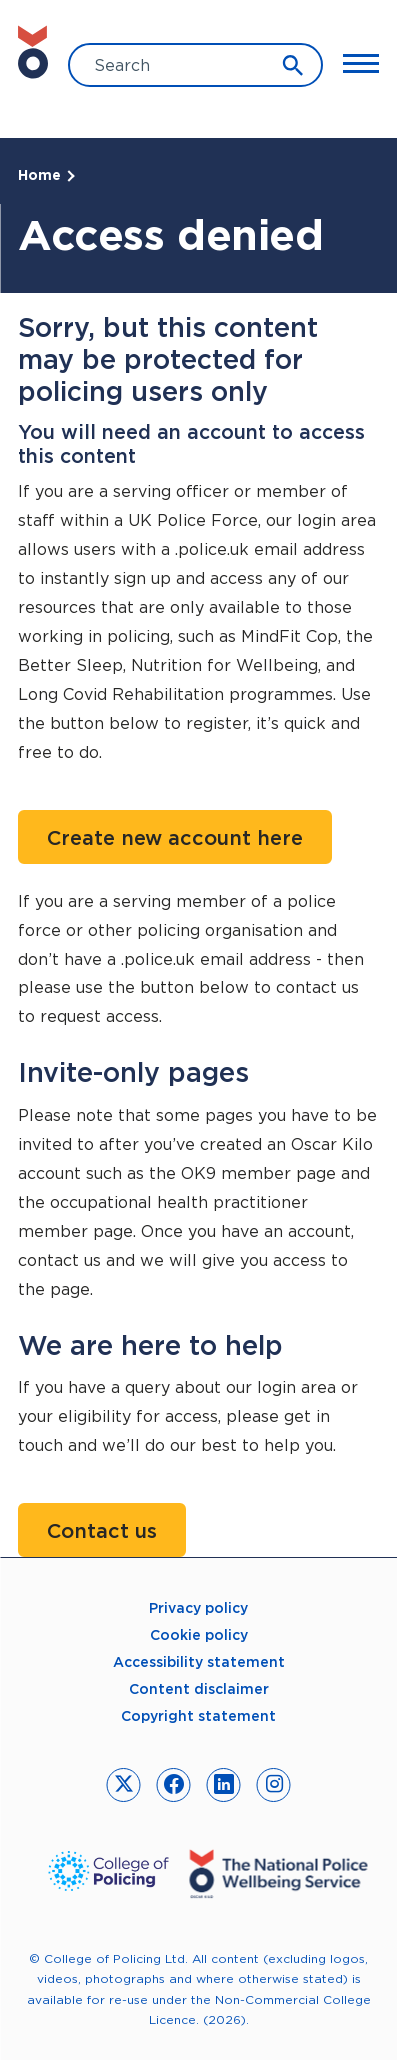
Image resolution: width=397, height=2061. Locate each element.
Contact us (102, 1531)
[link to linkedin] (224, 1785)
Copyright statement (198, 1716)
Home (39, 175)
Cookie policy (199, 1635)
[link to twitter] (123, 1785)
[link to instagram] (274, 1785)
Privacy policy (198, 1608)
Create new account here (175, 838)
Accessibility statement (199, 1662)
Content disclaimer (199, 1689)
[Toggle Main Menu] (361, 63)
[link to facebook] (173, 1785)
